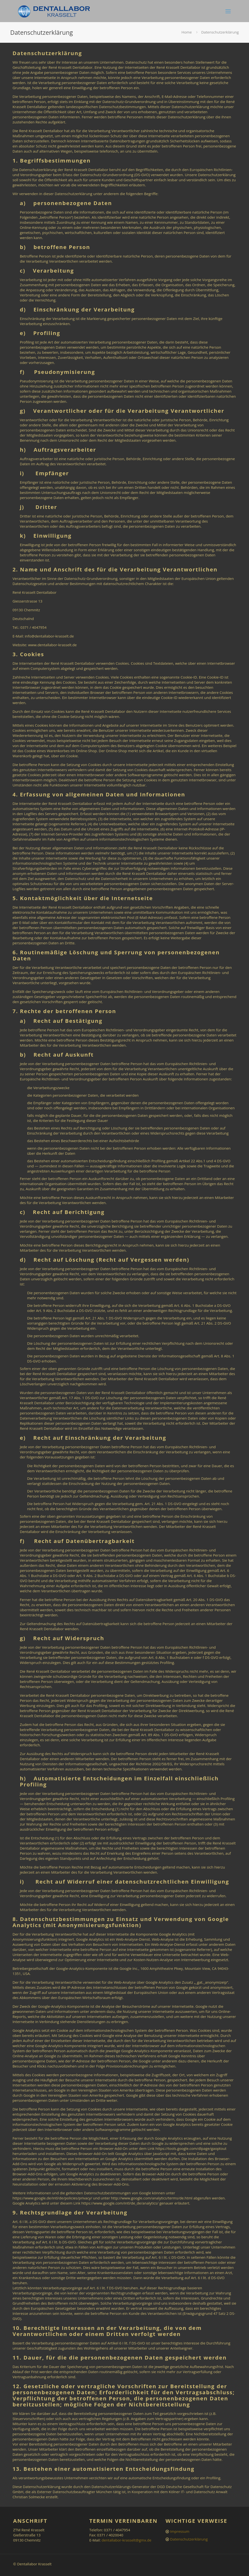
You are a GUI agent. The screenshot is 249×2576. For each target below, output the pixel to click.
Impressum (179, 2531)
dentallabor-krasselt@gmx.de (126, 2540)
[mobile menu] (228, 11)
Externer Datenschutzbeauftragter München (74, 2491)
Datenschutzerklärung (189, 2539)
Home (186, 32)
